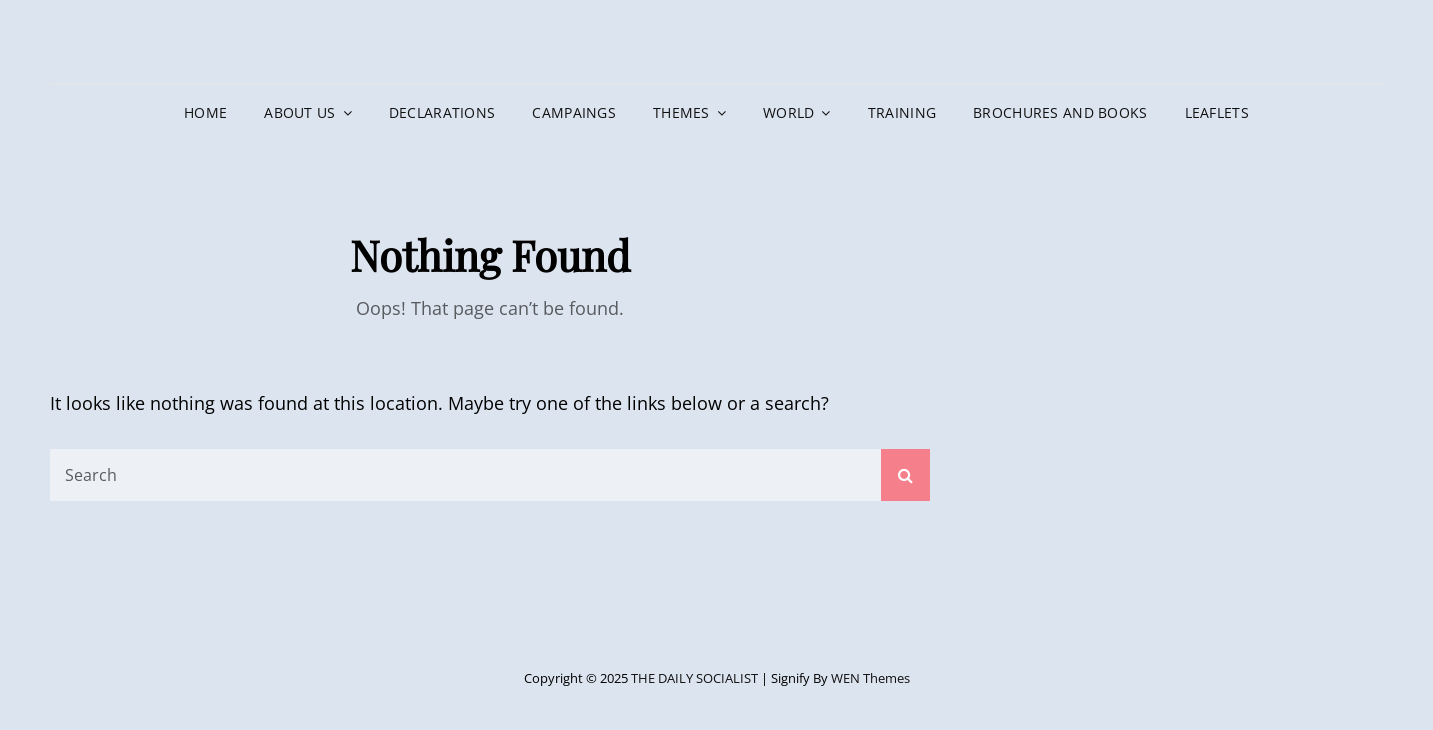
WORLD (788, 112)
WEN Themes (870, 678)
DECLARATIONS (442, 112)
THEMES (681, 112)
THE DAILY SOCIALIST (694, 678)
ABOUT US (299, 112)
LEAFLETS (1217, 112)
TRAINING (902, 112)
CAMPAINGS (574, 112)
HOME (205, 112)
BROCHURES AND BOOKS (1060, 112)
